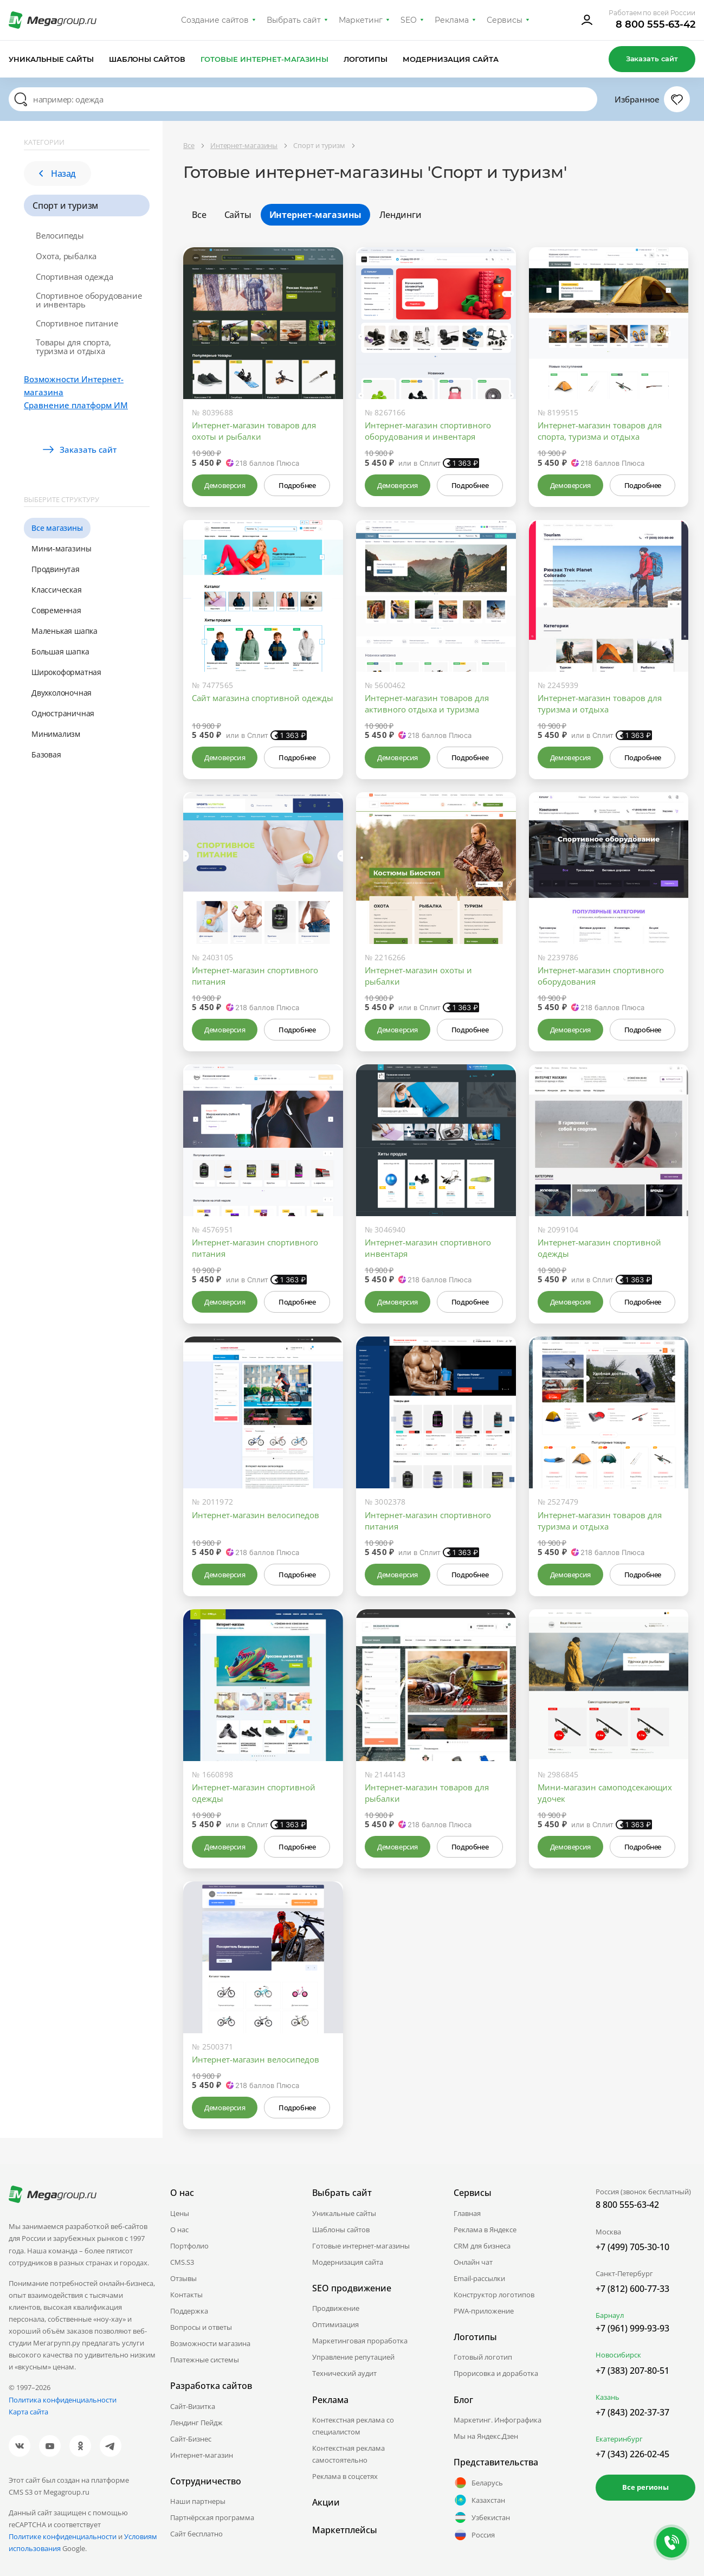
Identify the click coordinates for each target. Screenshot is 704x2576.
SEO (409, 20)
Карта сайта (28, 2412)
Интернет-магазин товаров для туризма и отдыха (600, 703)
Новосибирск (618, 2355)
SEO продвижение (351, 2288)
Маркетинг (361, 20)
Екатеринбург (619, 2439)
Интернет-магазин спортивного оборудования (601, 976)
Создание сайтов (215, 20)
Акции (326, 2502)
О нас (179, 2229)
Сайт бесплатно (196, 2534)
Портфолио (189, 2246)
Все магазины (57, 528)
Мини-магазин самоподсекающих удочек (605, 1793)
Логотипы (366, 59)
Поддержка (189, 2311)
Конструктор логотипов (494, 2294)
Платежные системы (204, 2360)
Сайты (237, 215)
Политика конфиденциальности (63, 2400)
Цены (179, 2213)
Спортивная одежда (74, 276)
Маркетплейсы (344, 2530)
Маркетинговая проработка (360, 2341)
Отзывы (183, 2278)
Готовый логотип (483, 2357)
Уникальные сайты (51, 59)
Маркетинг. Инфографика (497, 2420)
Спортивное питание (77, 323)
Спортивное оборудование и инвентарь (88, 300)
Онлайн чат (473, 2262)
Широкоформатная (66, 672)
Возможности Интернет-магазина (74, 385)
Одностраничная (62, 713)
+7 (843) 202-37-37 (632, 2412)
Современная (56, 610)
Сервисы (505, 20)
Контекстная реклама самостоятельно (348, 2454)
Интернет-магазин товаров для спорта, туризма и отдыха (600, 431)
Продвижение (335, 2308)
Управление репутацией (353, 2357)
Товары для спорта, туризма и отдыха (73, 346)
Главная (467, 2213)
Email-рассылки (479, 2278)
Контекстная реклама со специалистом (353, 2426)
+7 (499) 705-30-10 (632, 2247)
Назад (57, 173)
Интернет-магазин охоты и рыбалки (418, 976)
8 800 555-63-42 (655, 24)
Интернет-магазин (201, 2455)
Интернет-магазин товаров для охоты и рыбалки (254, 431)
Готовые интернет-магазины (264, 59)
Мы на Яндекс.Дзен (486, 2436)
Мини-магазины (61, 548)
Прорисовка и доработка (496, 2373)
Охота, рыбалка (66, 255)
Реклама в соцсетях (345, 2476)
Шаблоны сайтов (147, 59)
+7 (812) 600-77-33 (632, 2289)
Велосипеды (60, 235)
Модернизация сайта (451, 59)
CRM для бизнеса (482, 2246)
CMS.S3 (182, 2262)
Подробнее (297, 485)
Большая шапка (60, 651)
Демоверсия (224, 485)
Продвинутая (55, 569)
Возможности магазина (210, 2343)
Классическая (56, 589)
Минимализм (55, 734)
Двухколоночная (61, 693)
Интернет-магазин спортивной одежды (599, 1248)
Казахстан (479, 2500)
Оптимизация (335, 2324)
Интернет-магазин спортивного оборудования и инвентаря (428, 431)
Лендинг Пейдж (196, 2422)
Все (199, 215)
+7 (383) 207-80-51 (632, 2370)
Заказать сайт (652, 58)
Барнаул (610, 2315)
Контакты (186, 2294)
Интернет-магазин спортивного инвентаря (428, 1248)
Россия (474, 2534)
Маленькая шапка (64, 631)
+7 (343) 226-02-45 (632, 2454)
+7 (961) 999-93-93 (632, 2328)
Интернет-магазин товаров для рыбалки (427, 1793)
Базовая (46, 754)
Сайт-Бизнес (190, 2439)
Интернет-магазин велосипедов (255, 1514)
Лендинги (400, 215)
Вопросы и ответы (201, 2327)
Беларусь (478, 2482)
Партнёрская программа (212, 2517)
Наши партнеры (197, 2501)
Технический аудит (344, 2373)
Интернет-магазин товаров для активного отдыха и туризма (427, 703)
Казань (607, 2397)
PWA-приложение (484, 2311)
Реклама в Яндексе (485, 2229)
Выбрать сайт (294, 20)
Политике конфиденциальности (63, 2536)
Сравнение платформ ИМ (76, 405)
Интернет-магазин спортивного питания (255, 976)
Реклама (452, 20)
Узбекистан (482, 2517)
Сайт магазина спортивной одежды (262, 697)
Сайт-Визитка (192, 2406)
